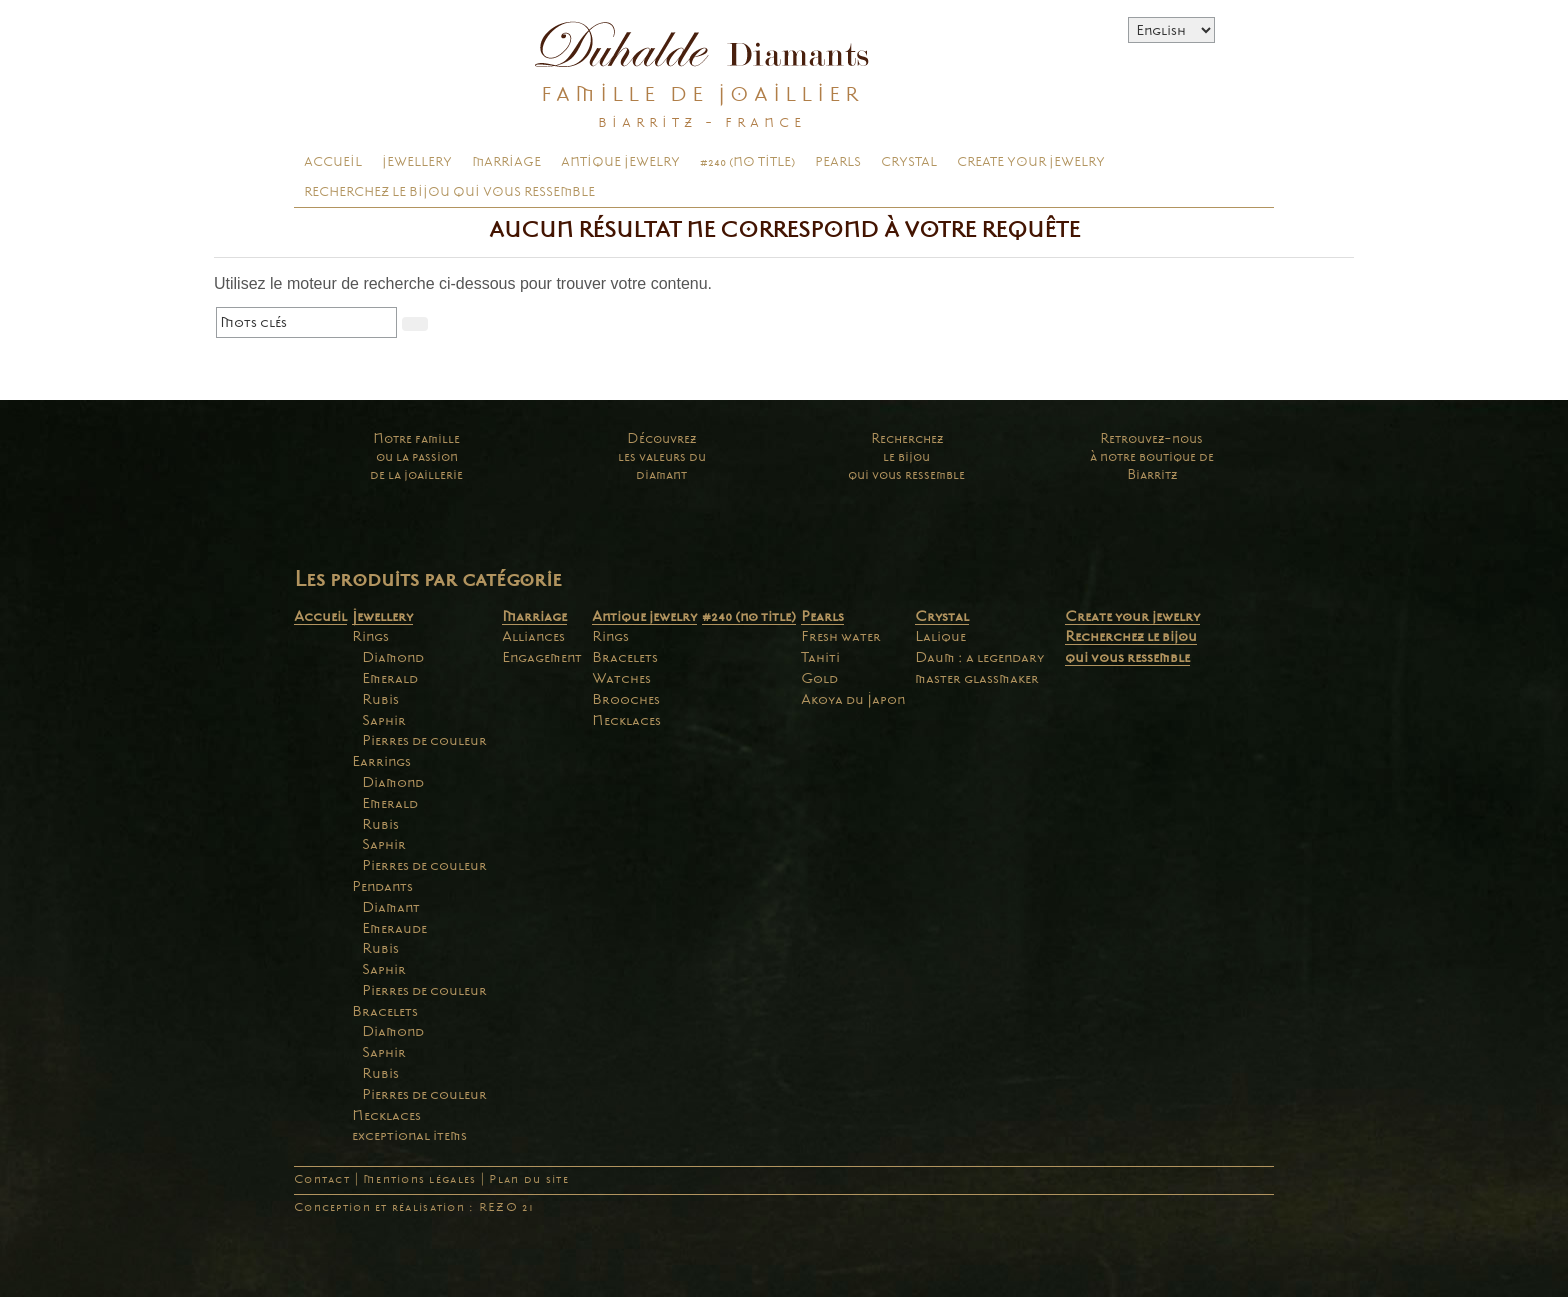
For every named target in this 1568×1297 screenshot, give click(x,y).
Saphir (384, 720)
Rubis (380, 699)
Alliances (533, 636)
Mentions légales (419, 1179)
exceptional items (409, 1135)
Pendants (382, 886)
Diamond (393, 657)
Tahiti (820, 657)
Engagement (542, 657)
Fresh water (841, 636)
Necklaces (386, 1115)
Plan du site (528, 1179)
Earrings (381, 761)
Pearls (838, 162)
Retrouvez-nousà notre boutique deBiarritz (1152, 456)
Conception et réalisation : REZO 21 (414, 1207)
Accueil (333, 162)
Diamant (391, 907)
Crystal (909, 162)
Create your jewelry (1031, 162)
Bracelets (385, 1011)
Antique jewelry (620, 162)
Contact (322, 1179)
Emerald (390, 678)
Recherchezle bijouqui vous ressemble (906, 456)
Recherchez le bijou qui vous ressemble (449, 192)
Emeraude (394, 928)
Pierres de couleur (424, 740)
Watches (621, 678)
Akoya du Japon (853, 699)
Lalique (940, 636)
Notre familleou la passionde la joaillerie (416, 456)
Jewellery (417, 162)
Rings (370, 636)
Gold (819, 678)
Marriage (506, 162)
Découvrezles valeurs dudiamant (662, 456)
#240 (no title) (747, 162)
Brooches (626, 699)
